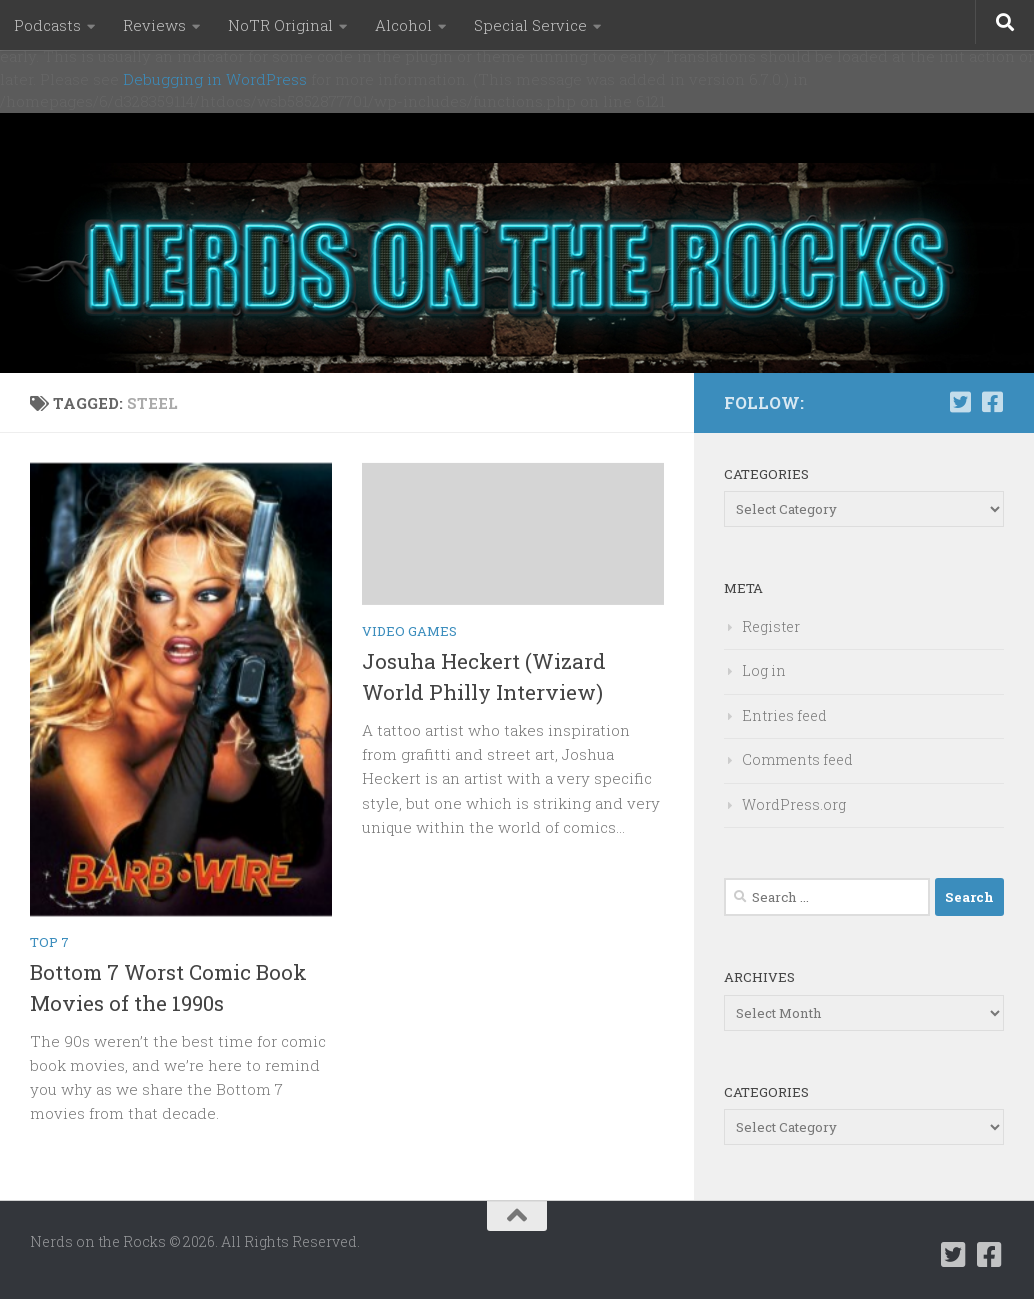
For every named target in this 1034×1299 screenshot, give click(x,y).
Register (771, 626)
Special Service (530, 25)
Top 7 (49, 942)
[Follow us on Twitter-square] (960, 402)
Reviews (154, 25)
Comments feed (797, 759)
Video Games (409, 631)
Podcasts (47, 25)
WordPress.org (794, 804)
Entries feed (784, 715)
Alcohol (403, 25)
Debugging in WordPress (215, 79)
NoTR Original (280, 25)
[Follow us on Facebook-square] (992, 402)
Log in (764, 670)
